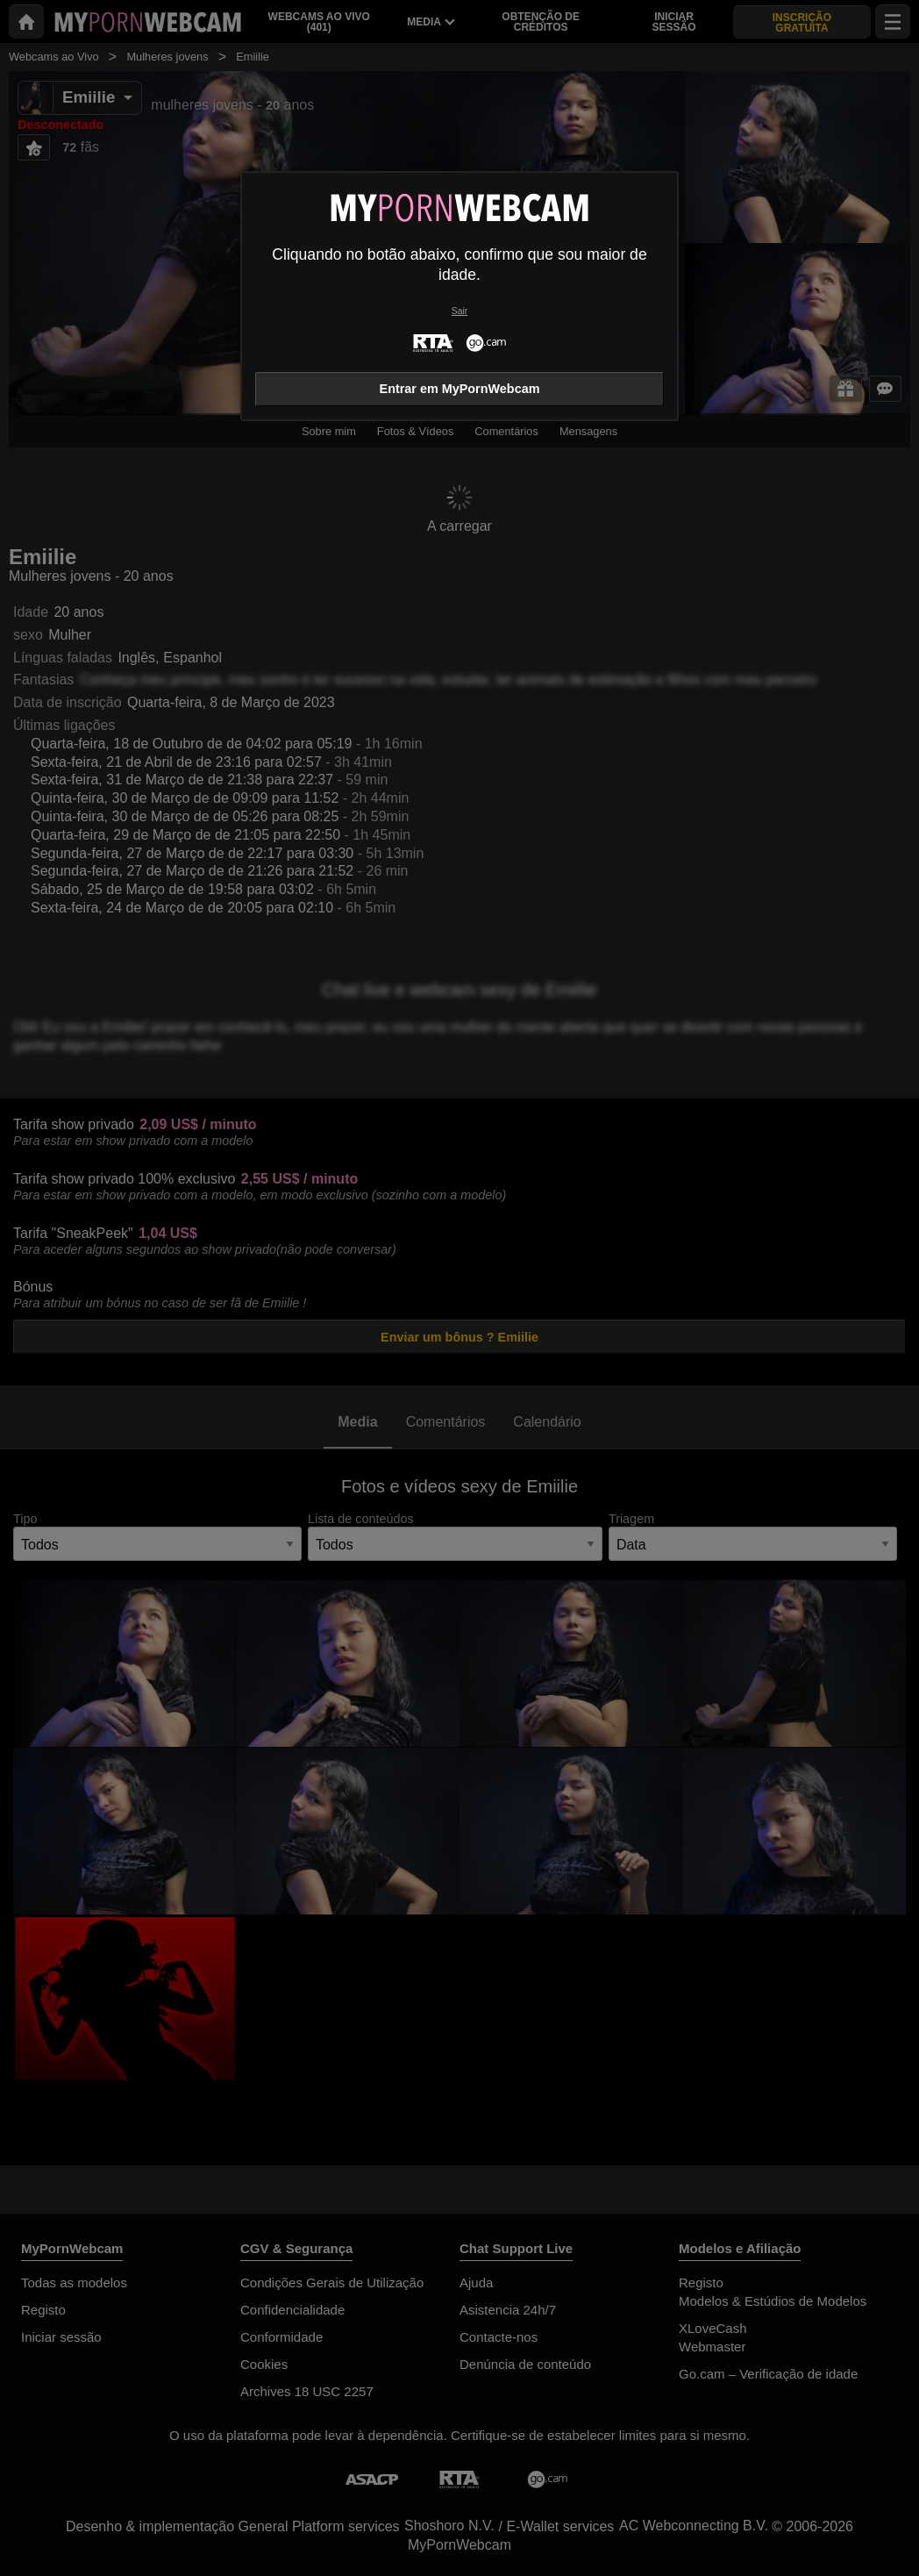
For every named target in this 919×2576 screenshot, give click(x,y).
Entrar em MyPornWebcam (460, 389)
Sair (459, 311)
